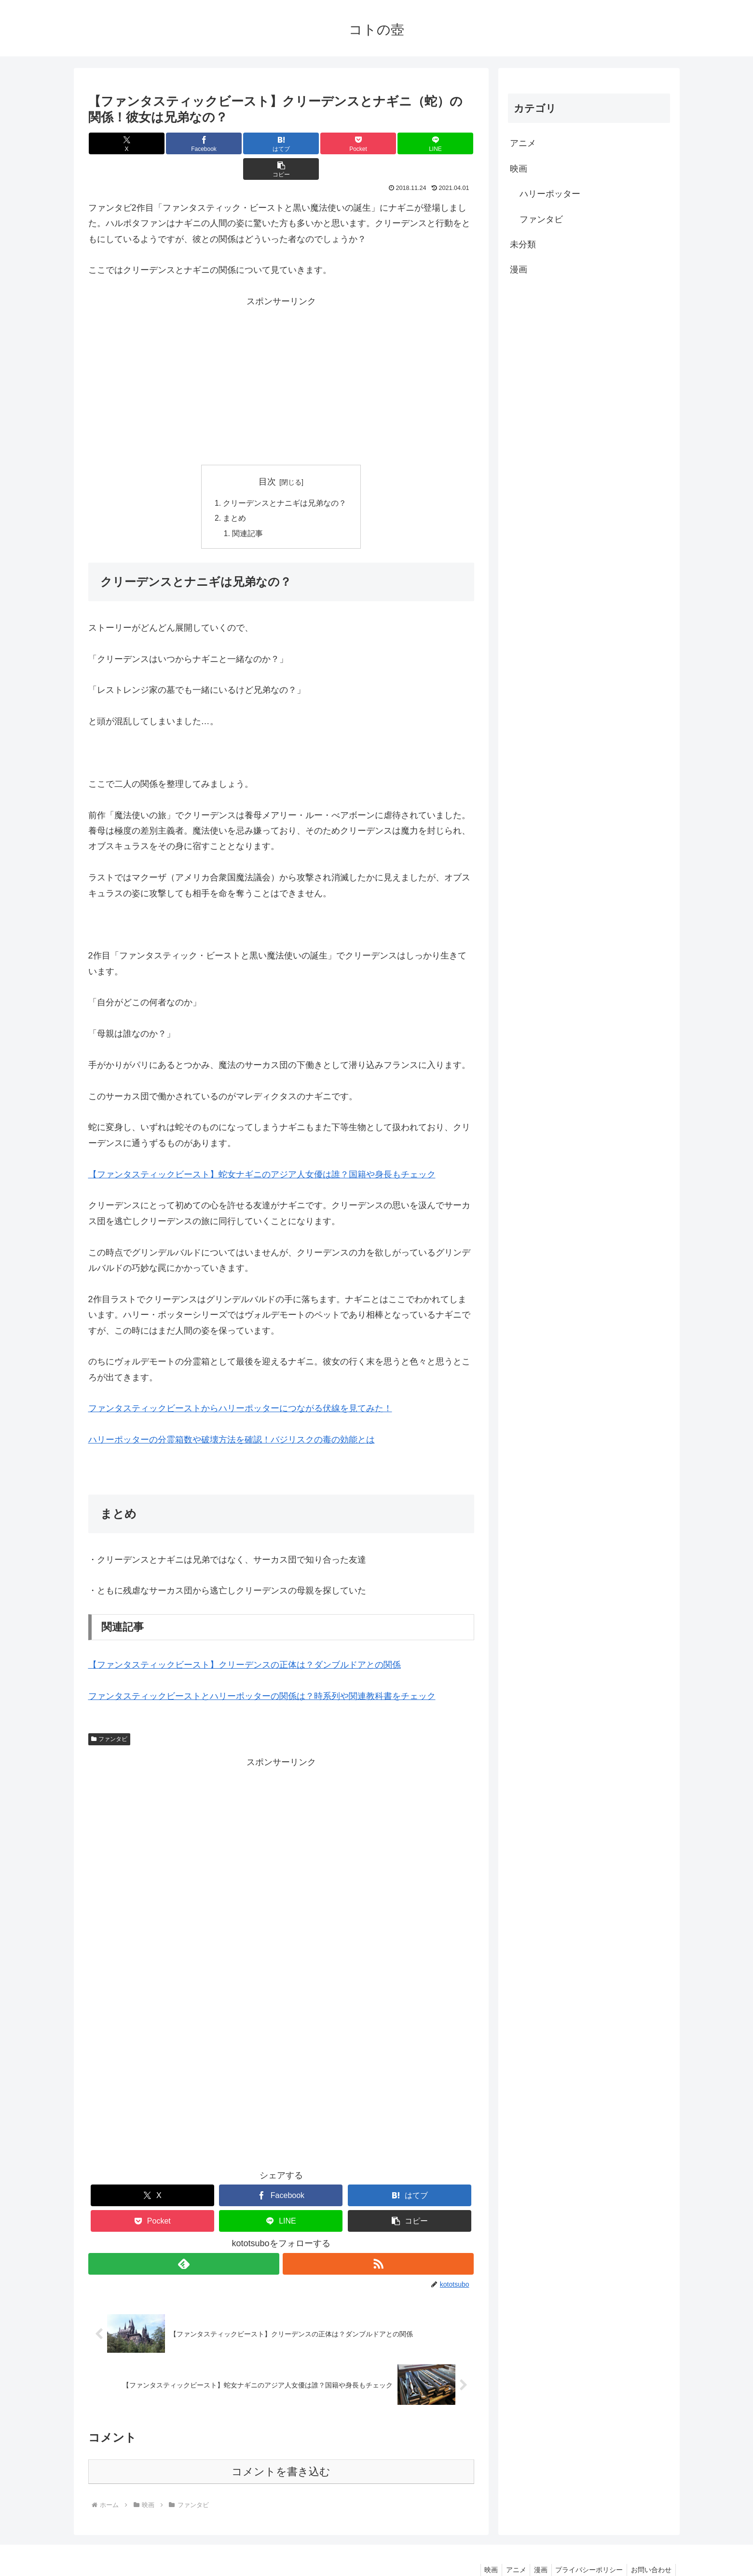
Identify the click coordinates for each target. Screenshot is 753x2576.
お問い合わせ (650, 2546)
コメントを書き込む (281, 2448)
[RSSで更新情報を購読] (378, 2240)
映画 (518, 169)
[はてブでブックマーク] (249, 143)
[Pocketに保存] (313, 143)
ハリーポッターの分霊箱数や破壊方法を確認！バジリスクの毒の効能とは (231, 1416)
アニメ (523, 143)
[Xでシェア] (120, 143)
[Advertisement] (281, 351)
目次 (267, 456)
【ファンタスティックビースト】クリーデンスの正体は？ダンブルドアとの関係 (244, 1641)
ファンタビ (109, 1715)
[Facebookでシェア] (184, 143)
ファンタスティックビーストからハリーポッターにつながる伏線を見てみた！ (240, 1384)
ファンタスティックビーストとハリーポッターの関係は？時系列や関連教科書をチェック (262, 1672)
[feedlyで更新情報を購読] (183, 2240)
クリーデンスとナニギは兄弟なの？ (285, 477)
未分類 (523, 244)
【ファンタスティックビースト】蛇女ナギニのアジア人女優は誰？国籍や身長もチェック (262, 1150)
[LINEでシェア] (377, 143)
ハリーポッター (550, 194)
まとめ (234, 493)
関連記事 (248, 509)
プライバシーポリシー (586, 2546)
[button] (442, 143)
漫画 (518, 269)
